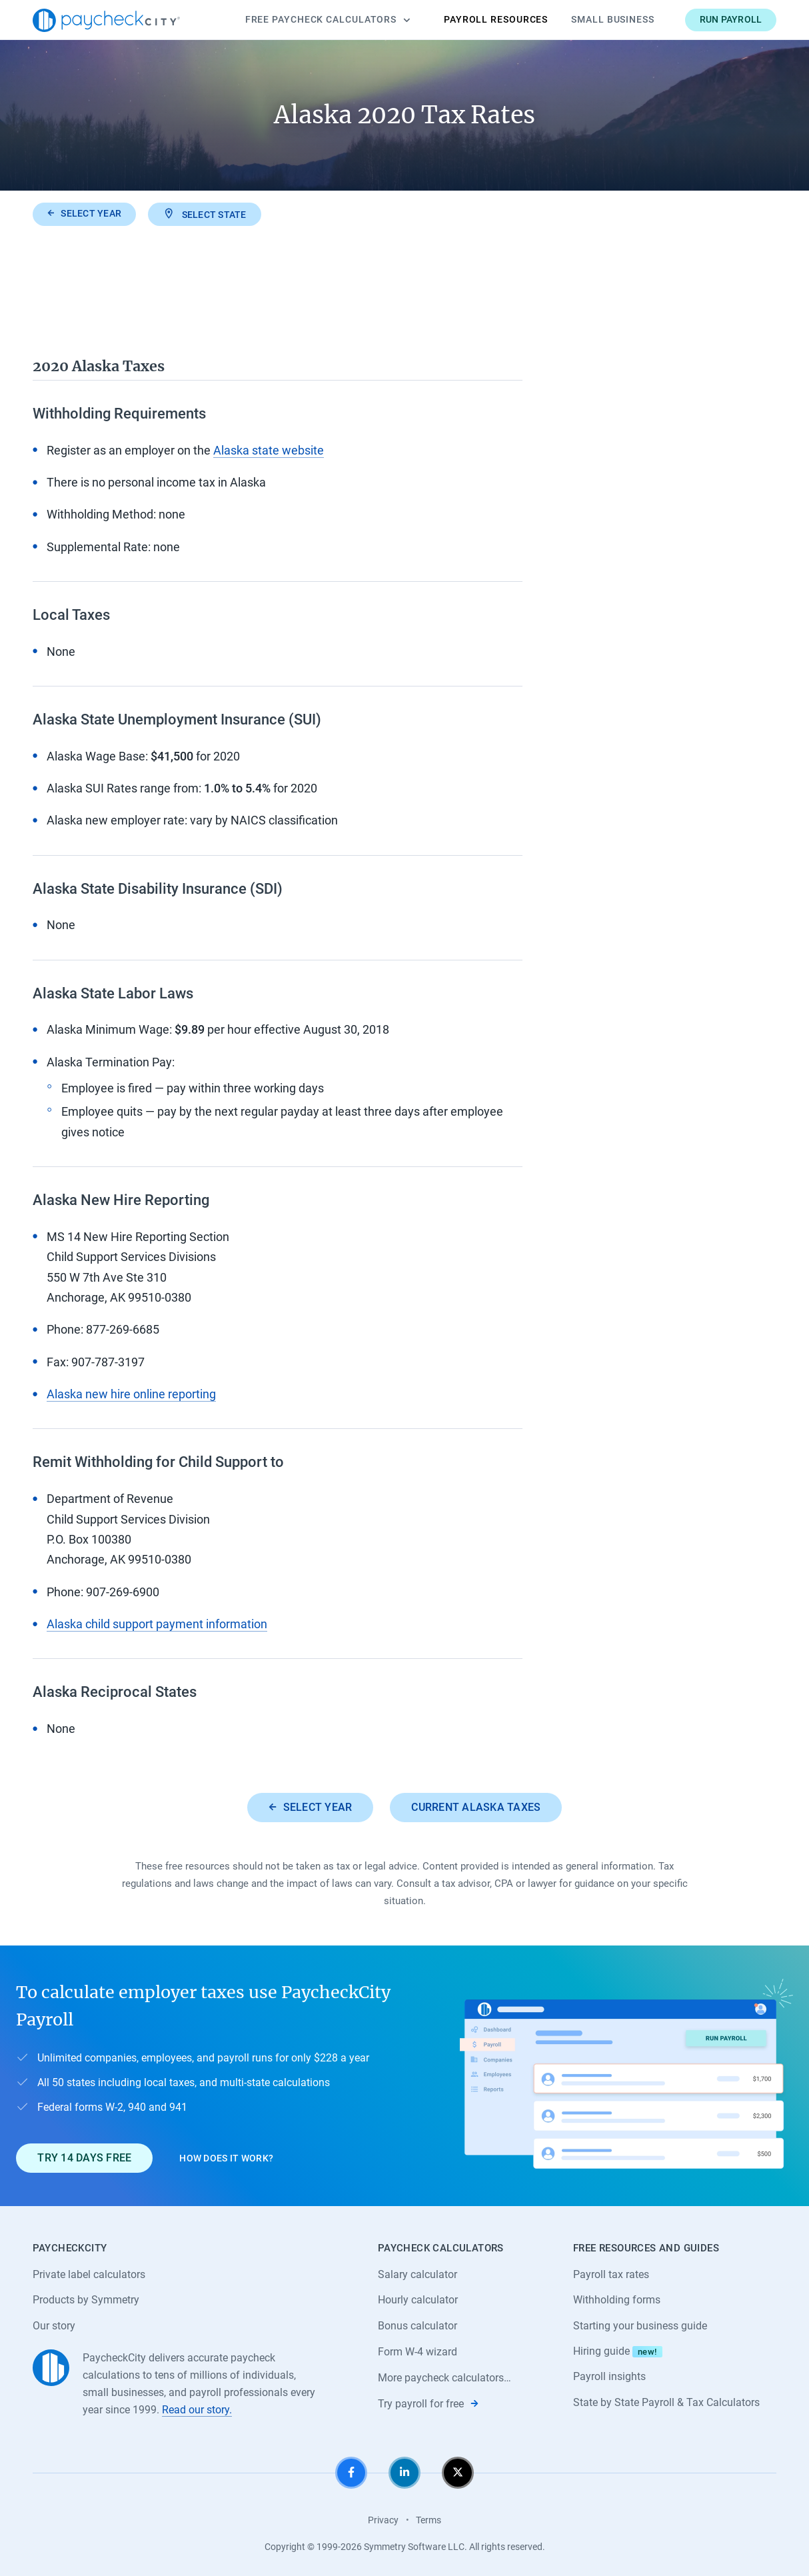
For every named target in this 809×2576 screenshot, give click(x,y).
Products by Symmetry (86, 2299)
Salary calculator (417, 2274)
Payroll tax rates (611, 2274)
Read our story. (197, 2409)
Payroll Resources (496, 19)
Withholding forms (616, 2299)
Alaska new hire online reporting (131, 1394)
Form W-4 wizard (417, 2351)
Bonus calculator (417, 2325)
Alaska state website (268, 450)
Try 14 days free (84, 2157)
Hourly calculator (418, 2299)
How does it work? (226, 2158)
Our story (54, 2325)
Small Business (612, 19)
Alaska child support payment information (157, 1624)
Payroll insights (609, 2376)
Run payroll (731, 19)
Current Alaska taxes (475, 1807)
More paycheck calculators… (444, 2377)
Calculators (327, 20)
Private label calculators (89, 2274)
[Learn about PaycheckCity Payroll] (626, 2076)
